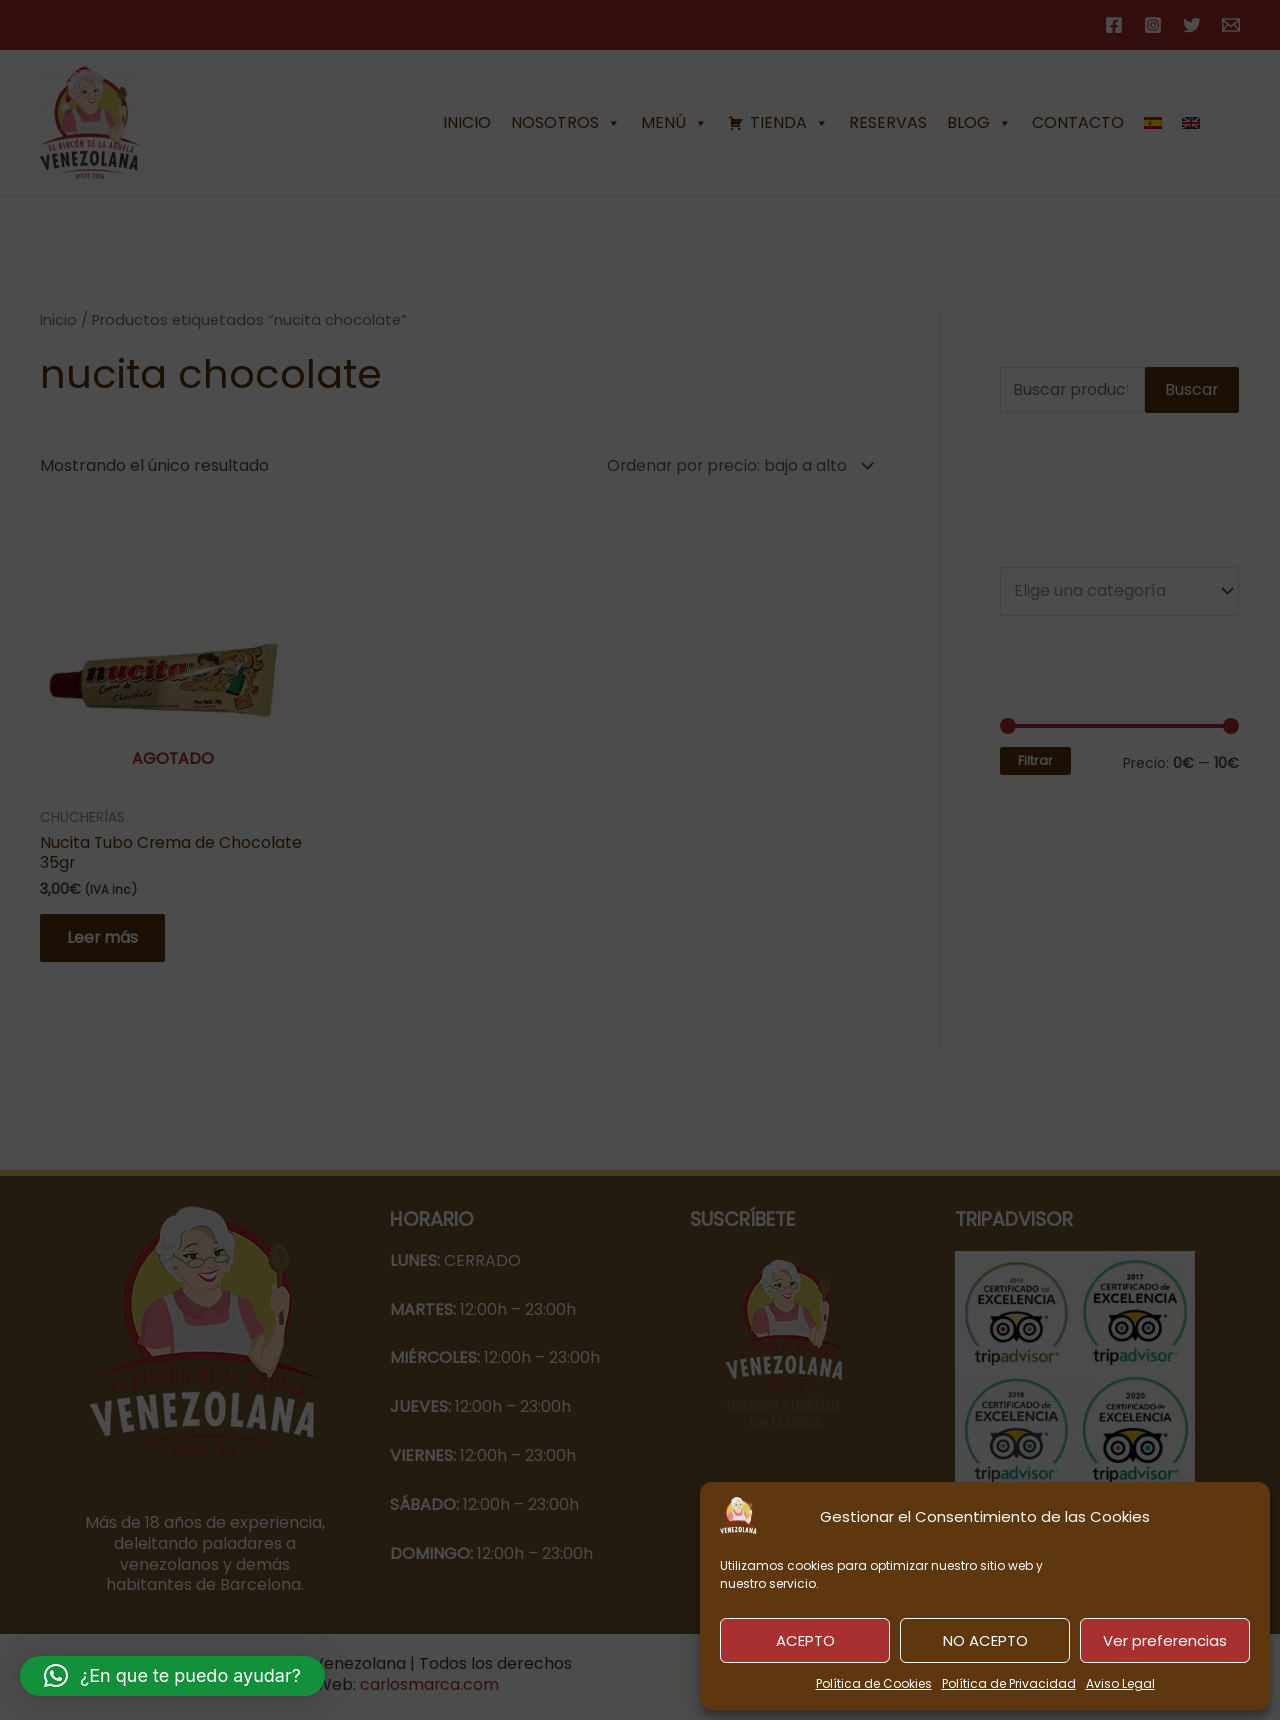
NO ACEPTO (985, 1640)
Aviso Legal (1120, 1683)
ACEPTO (805, 1640)
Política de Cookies (874, 1683)
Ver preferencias (1165, 1640)
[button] (172, 1676)
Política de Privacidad (1009, 1683)
